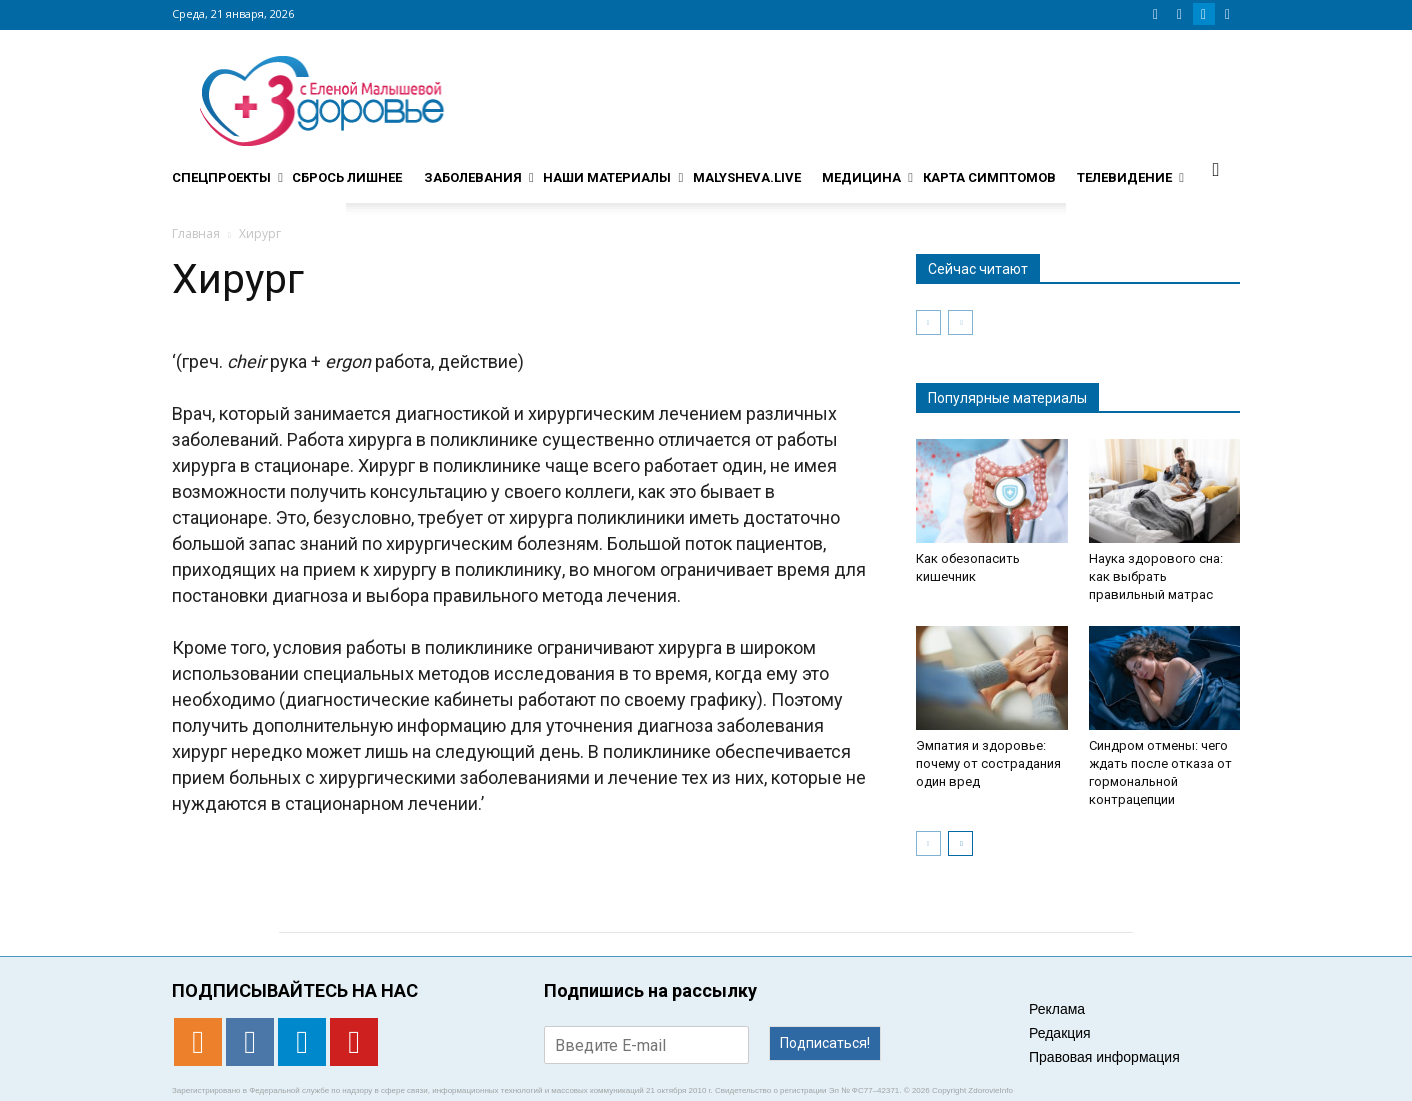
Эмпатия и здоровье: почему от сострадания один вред (988, 763)
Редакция (1060, 1033)
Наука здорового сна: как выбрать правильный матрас (1156, 576)
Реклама (1057, 1009)
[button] (1216, 169)
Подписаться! (825, 1043)
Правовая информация (1104, 1057)
